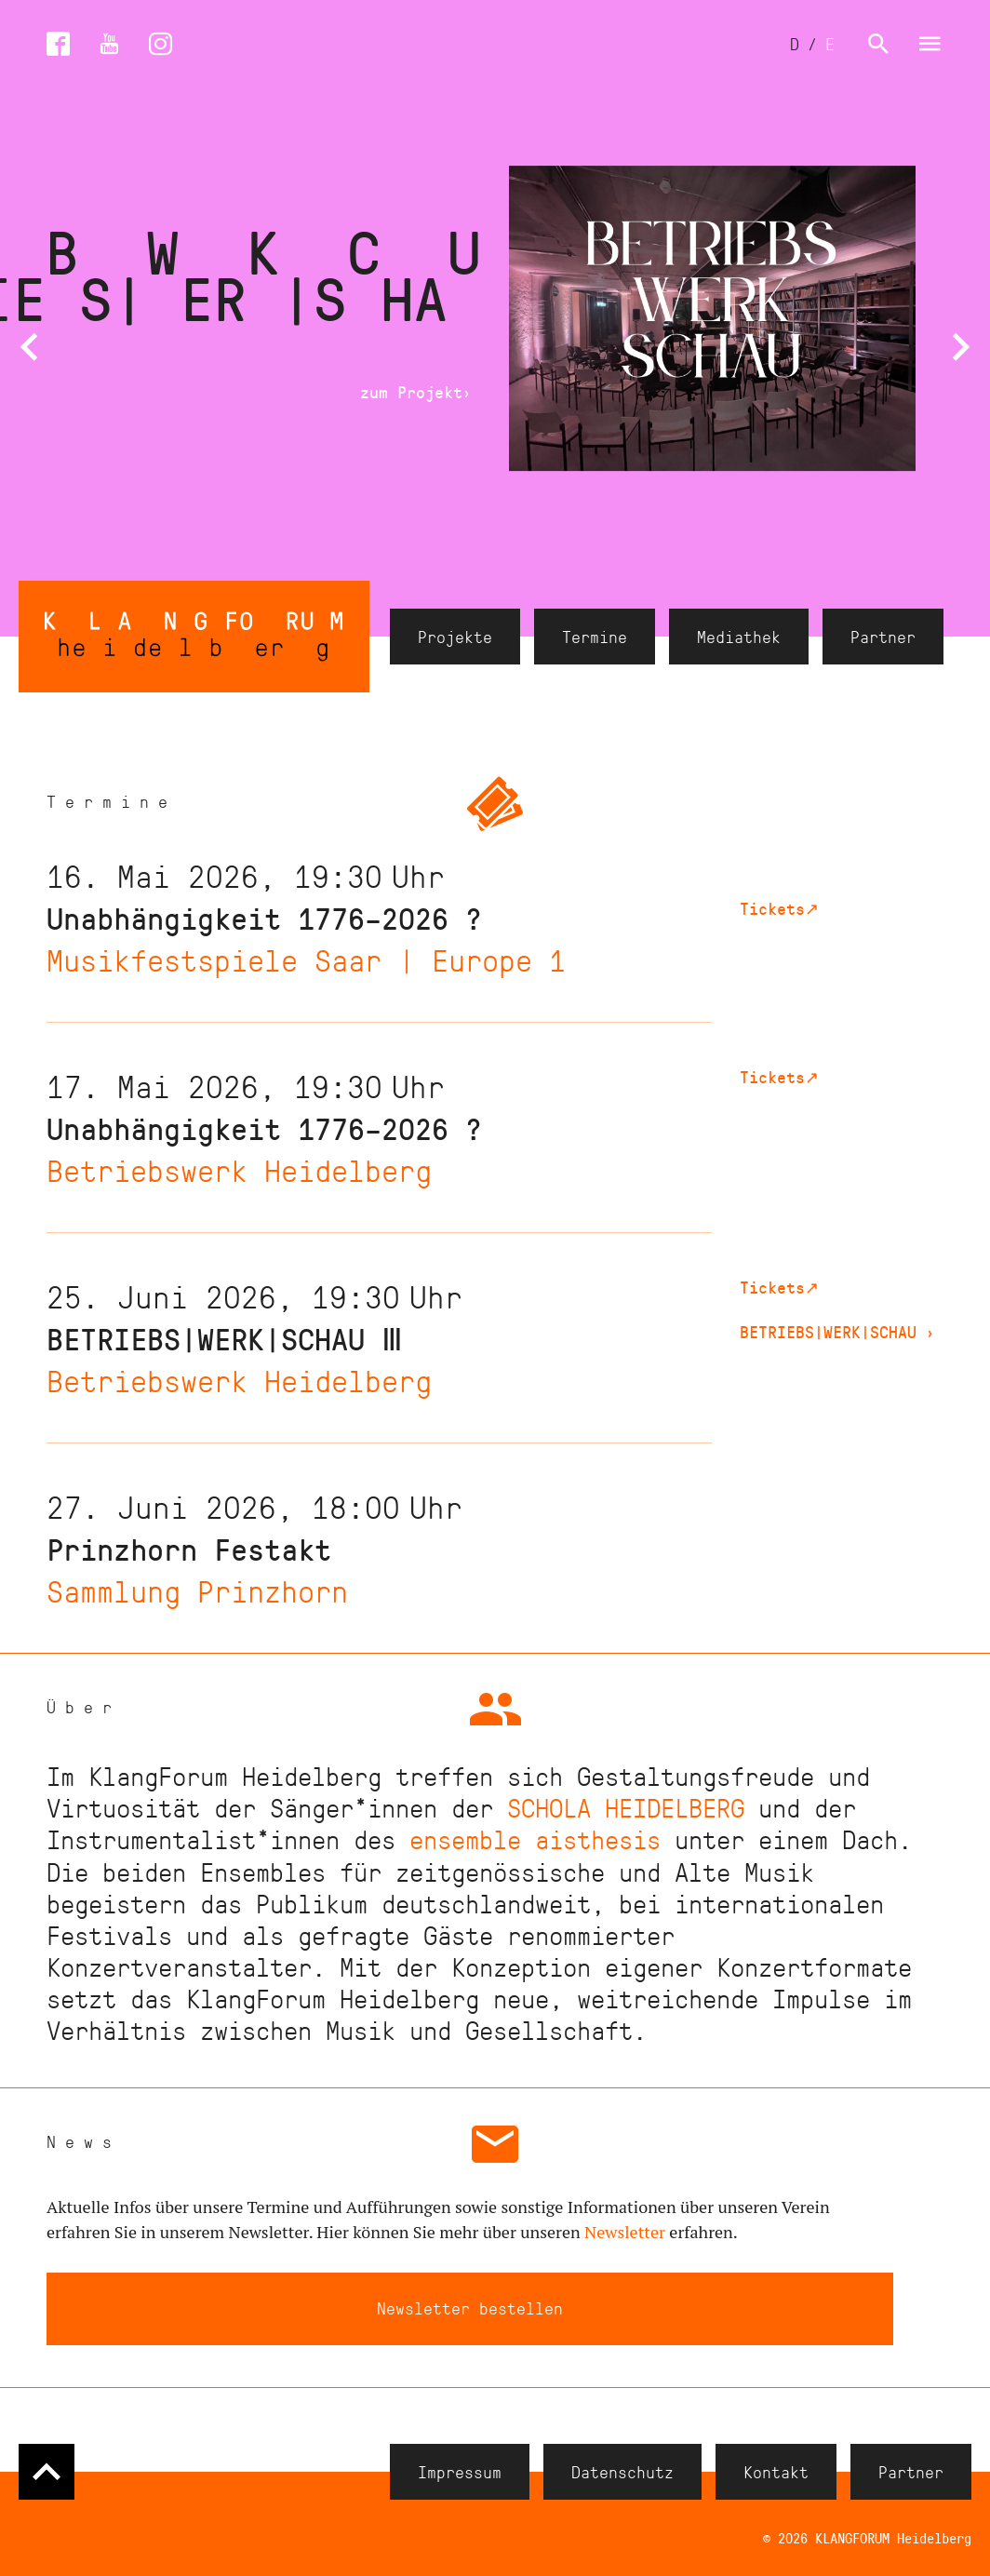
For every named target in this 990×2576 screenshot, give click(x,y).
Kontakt (776, 2471)
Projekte (455, 636)
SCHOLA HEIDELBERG (625, 1807)
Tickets (779, 908)
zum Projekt (416, 393)
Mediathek (739, 636)
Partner (883, 636)
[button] (29, 347)
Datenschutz (622, 2471)
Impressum (460, 2471)
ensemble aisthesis (535, 1838)
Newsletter (624, 2231)
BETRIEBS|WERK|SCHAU (837, 1332)
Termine (594, 636)
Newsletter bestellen (470, 2307)
